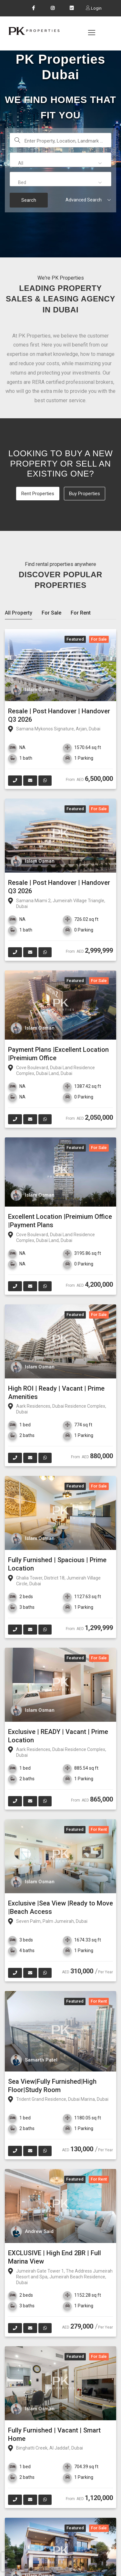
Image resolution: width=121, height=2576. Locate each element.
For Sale (51, 613)
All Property (18, 613)
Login (96, 8)
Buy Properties (84, 493)
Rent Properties (37, 493)
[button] (60, 163)
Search (28, 200)
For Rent (81, 613)
